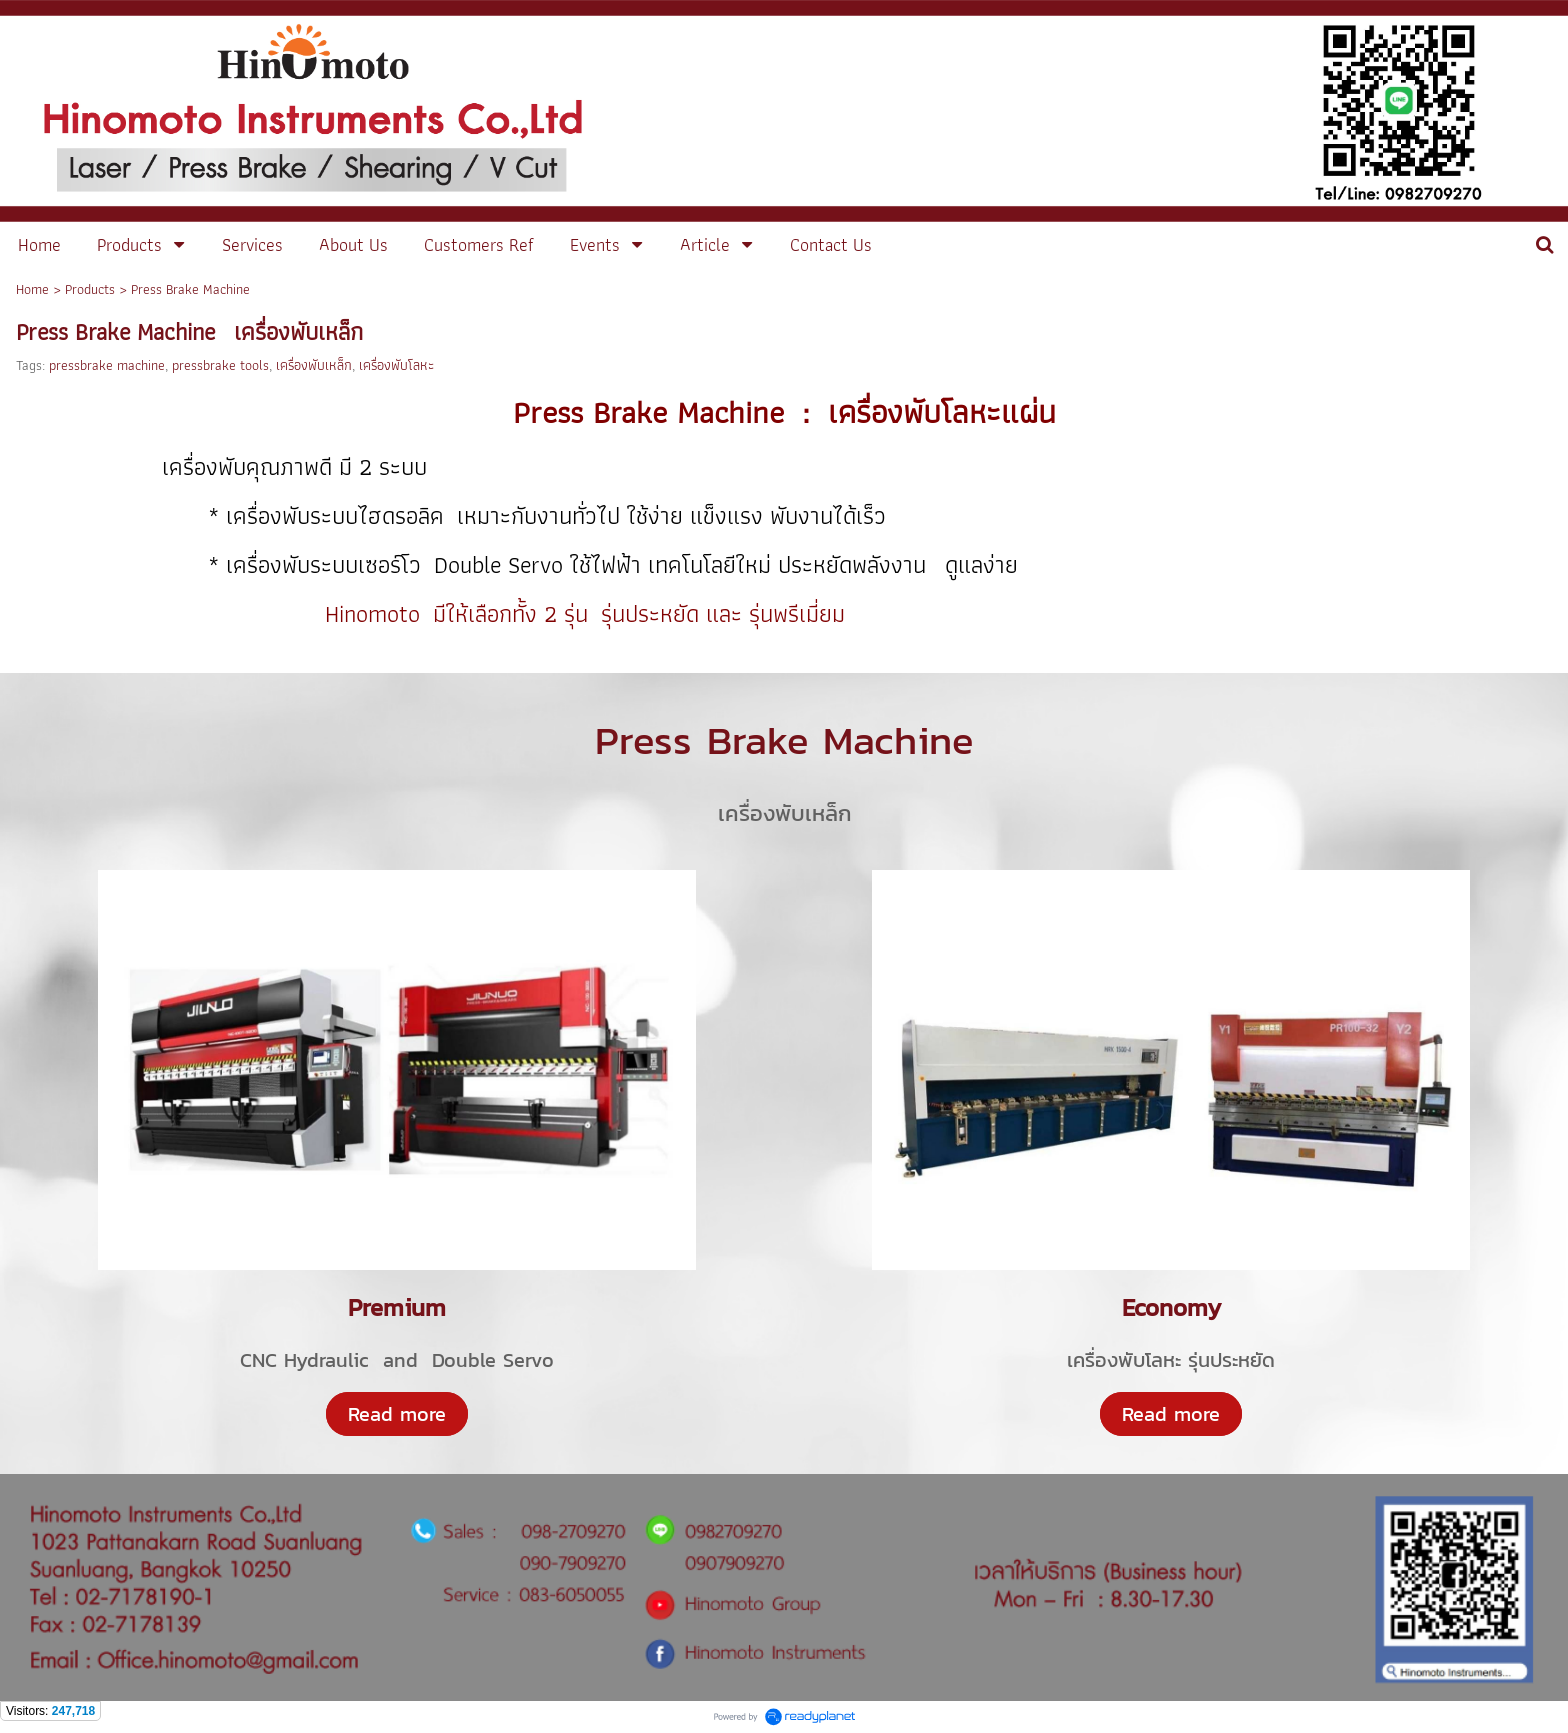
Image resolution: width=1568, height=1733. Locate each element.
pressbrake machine (107, 365)
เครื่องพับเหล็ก (314, 365)
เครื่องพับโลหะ (396, 365)
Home (32, 289)
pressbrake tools (220, 365)
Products (90, 289)
